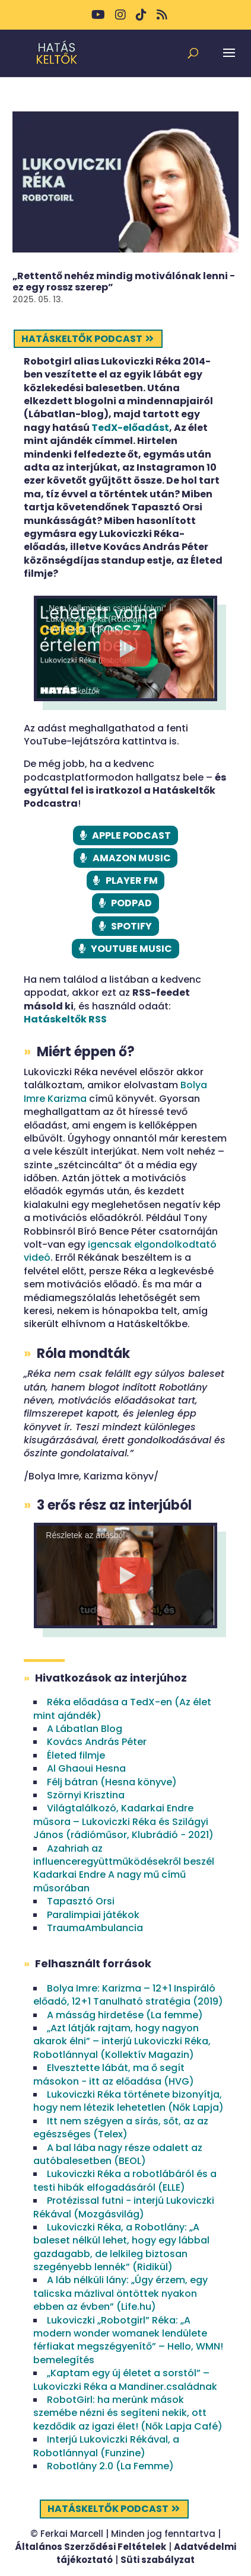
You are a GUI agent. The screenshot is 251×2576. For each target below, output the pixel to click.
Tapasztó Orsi (81, 1901)
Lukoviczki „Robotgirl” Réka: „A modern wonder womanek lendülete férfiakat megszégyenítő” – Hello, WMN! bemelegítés (128, 2340)
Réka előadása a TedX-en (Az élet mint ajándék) (122, 1708)
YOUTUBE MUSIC (131, 948)
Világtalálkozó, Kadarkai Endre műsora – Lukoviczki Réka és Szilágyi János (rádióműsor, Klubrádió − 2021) (123, 1821)
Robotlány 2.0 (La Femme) (110, 2466)
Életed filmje (76, 1755)
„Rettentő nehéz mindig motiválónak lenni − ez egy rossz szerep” (123, 281)
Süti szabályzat (157, 2559)
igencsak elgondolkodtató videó (120, 1251)
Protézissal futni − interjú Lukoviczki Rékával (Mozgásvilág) (123, 2207)
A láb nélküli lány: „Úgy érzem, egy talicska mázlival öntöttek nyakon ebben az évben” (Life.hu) (120, 2293)
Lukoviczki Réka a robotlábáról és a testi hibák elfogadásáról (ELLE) (125, 2180)
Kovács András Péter (97, 1742)
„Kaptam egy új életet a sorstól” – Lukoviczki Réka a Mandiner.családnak (125, 2379)
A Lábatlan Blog (84, 1729)
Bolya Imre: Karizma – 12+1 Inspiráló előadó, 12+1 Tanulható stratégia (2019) (128, 1994)
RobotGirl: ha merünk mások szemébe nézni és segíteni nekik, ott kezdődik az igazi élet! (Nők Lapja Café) (128, 2413)
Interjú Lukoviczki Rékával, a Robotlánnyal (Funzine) (106, 2446)
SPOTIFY (131, 926)
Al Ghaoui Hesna (86, 1768)
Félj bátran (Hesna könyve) (112, 1782)
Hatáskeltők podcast (81, 339)
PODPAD (131, 903)
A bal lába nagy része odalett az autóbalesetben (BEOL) (117, 2154)
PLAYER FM (132, 880)
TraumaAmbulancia (95, 1928)
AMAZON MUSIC (132, 858)
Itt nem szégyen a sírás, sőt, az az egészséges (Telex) (120, 2127)
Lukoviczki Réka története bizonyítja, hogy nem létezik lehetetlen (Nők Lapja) (128, 2101)
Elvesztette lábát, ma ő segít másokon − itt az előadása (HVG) (113, 2074)
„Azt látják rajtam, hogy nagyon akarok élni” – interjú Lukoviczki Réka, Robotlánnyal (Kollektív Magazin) (122, 2041)
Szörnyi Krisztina (86, 1795)
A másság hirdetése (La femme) (125, 2015)
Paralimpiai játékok (93, 1915)
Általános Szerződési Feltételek (90, 2546)
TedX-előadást (130, 427)
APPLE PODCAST (131, 835)
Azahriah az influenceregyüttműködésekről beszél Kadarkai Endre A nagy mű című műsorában (123, 1868)
